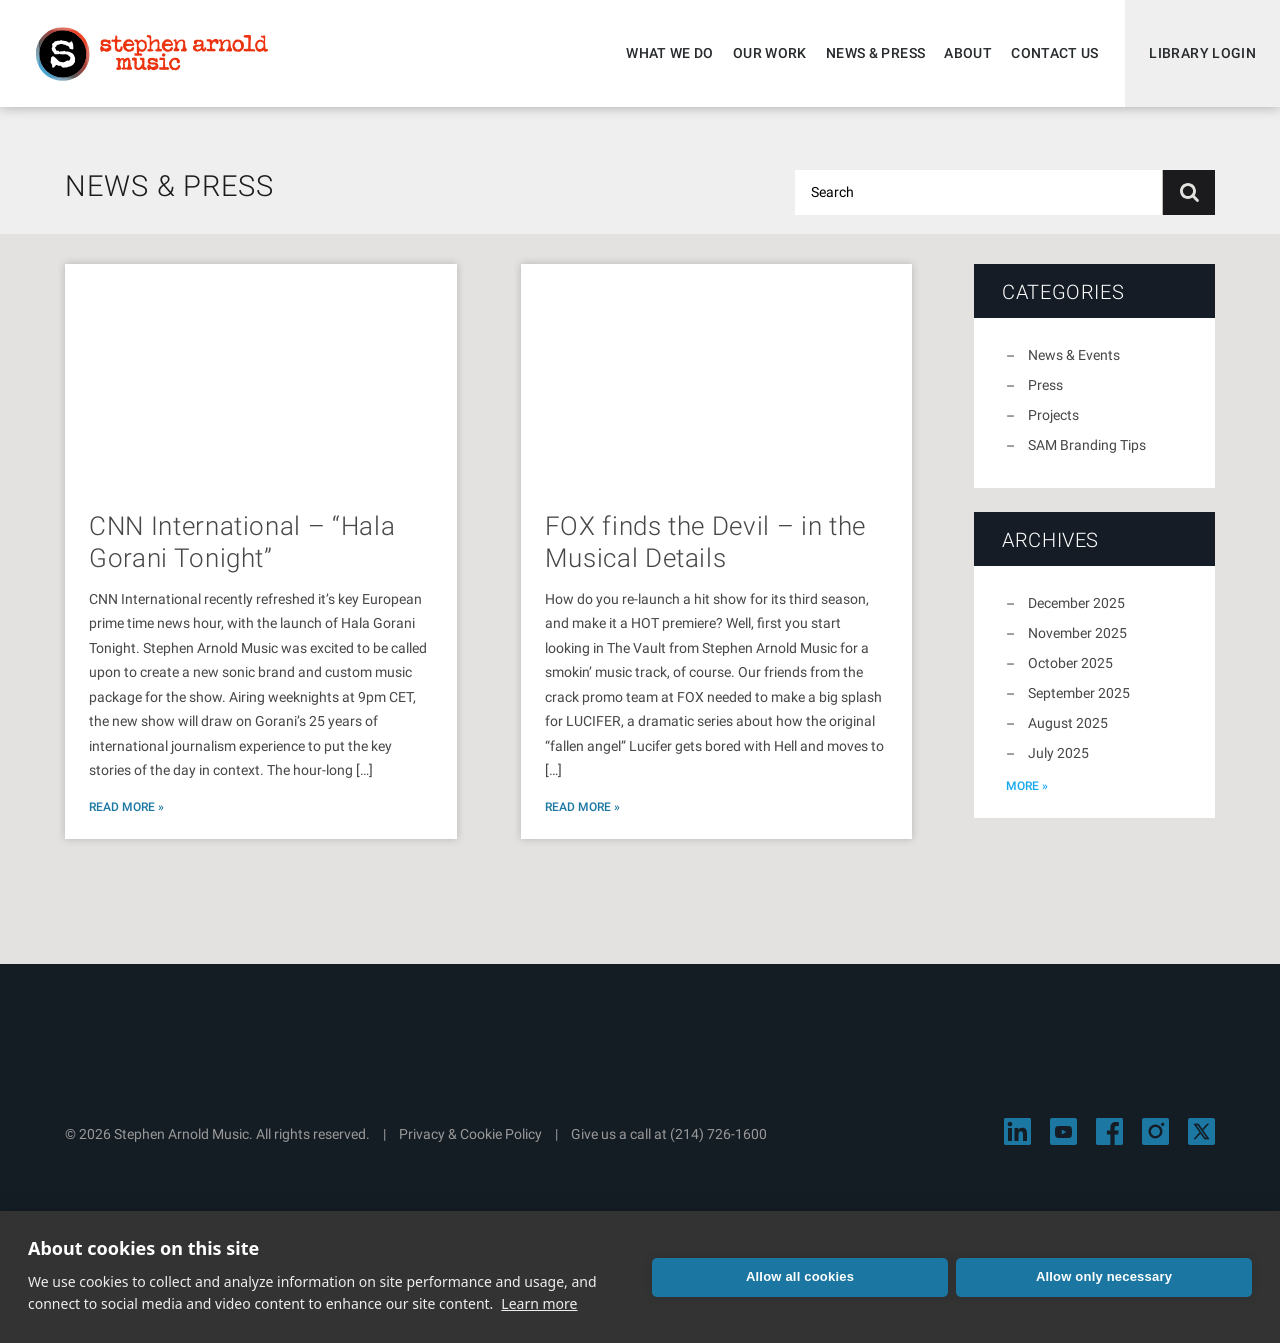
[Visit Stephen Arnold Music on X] (1201, 1131)
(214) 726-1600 (718, 1134)
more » (1027, 786)
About (968, 53)
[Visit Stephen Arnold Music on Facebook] (1109, 1131)
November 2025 (1077, 633)
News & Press (875, 53)
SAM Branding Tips (1087, 445)
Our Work (770, 53)
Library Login (1202, 53)
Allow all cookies (800, 1276)
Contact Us (1055, 53)
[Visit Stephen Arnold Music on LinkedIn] (1017, 1131)
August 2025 (1068, 723)
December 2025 (1076, 603)
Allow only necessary (1104, 1276)
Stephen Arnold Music (152, 54)
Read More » (126, 807)
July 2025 (1058, 753)
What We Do (670, 53)
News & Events (1074, 355)
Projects (1053, 415)
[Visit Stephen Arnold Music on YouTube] (1063, 1131)
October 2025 (1070, 663)
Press (1045, 385)
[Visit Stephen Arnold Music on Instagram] (1155, 1131)
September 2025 (1079, 693)
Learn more (539, 1303)
